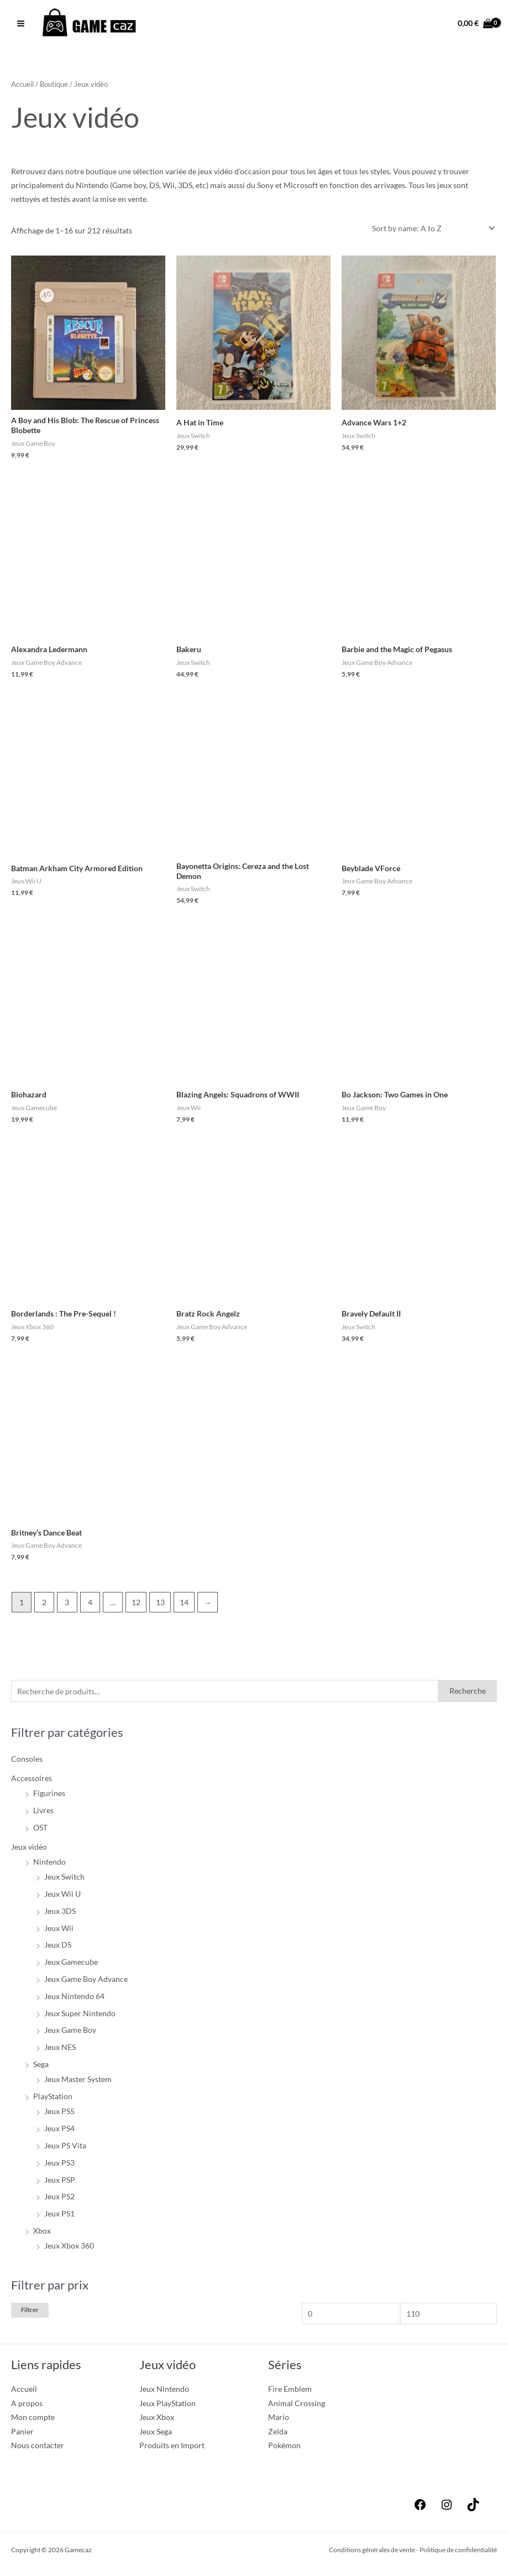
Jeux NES (60, 2050)
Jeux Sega (155, 2434)
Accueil (22, 88)
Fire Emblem (290, 2392)
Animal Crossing (296, 2406)
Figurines (49, 1797)
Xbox (42, 2234)
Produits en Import (172, 2449)
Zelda (277, 2434)
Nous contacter (37, 2449)
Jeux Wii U (62, 1897)
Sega (41, 2067)
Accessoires (31, 1781)
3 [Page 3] (67, 1605)
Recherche (467, 1694)
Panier (22, 2434)
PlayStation (52, 2100)
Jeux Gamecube (71, 1965)
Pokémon (284, 2449)
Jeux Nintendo (164, 2392)
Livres (43, 1813)
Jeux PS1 (59, 2217)
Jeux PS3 (59, 2166)
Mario (278, 2421)
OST (40, 1830)
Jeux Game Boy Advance (86, 1982)
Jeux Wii (59, 1931)
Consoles (27, 1762)
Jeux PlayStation (167, 2406)
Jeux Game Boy (70, 2033)
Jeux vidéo (29, 1850)
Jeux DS (57, 1948)
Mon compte (33, 2421)
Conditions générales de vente (372, 2553)
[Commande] (431, 231)
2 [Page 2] (44, 1605)
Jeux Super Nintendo (80, 2016)
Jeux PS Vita (65, 2148)
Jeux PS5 (59, 2115)
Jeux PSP (59, 2183)
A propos (27, 2406)
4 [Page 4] (90, 1605)
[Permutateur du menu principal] (20, 25)
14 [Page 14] (184, 1605)
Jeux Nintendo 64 (74, 1999)
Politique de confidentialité (458, 2553)
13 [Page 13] (160, 1605)
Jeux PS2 (59, 2200)
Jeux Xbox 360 (69, 2249)
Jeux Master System (78, 2083)
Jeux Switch (64, 1880)
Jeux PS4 (59, 2132)
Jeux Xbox (156, 2421)
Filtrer (30, 2313)
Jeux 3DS (60, 1914)
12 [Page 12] (136, 1605)
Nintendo (49, 1865)
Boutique (54, 88)
